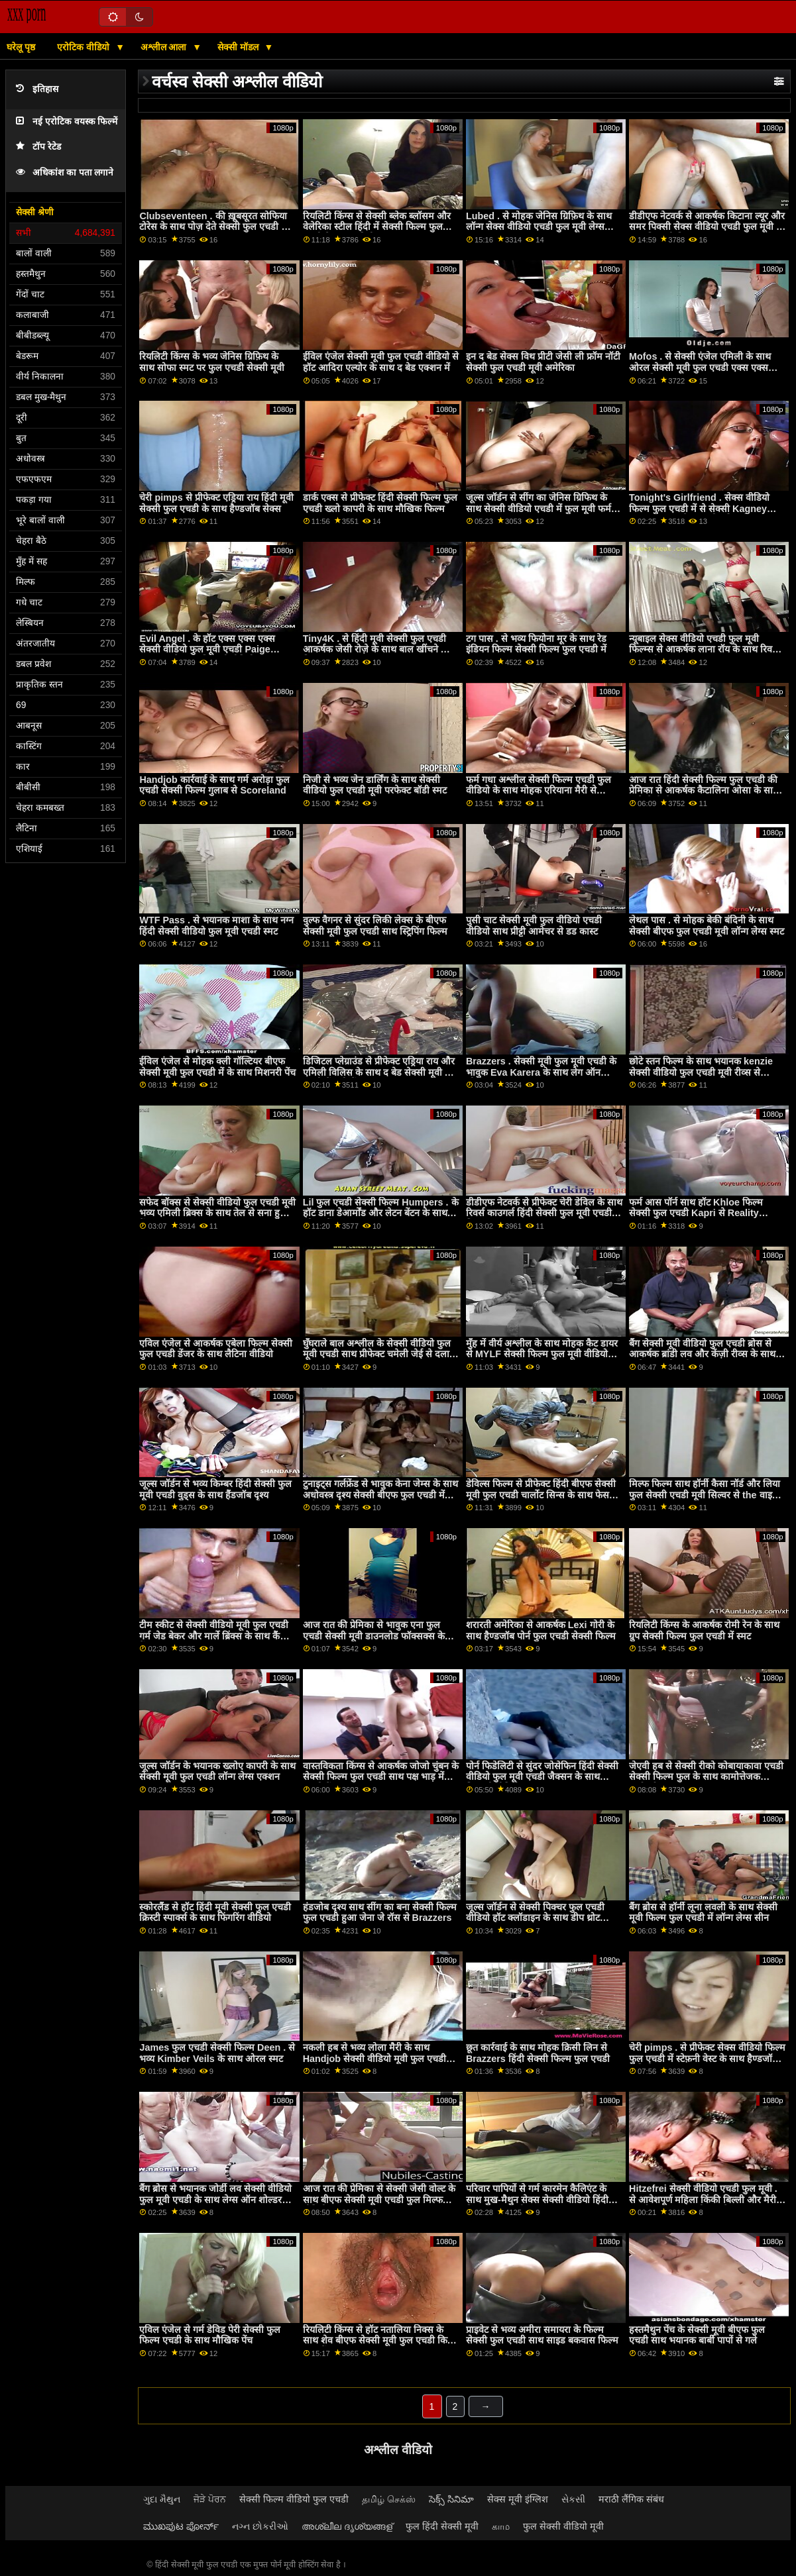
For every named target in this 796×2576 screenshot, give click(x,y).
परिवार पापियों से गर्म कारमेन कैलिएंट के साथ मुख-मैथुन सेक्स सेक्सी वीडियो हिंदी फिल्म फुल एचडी (537, 2199)
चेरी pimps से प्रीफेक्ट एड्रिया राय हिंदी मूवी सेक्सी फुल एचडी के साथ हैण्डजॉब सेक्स (216, 503)
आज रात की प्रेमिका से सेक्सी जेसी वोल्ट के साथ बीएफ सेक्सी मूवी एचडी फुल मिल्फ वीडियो (379, 2199)
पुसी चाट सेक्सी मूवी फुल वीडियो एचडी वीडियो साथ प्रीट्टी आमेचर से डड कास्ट (534, 926)
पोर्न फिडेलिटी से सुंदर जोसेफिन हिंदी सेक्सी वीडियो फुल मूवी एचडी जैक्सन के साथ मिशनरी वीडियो (542, 1777)
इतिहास (37, 89)
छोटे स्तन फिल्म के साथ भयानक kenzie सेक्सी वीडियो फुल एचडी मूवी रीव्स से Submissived (701, 1072)
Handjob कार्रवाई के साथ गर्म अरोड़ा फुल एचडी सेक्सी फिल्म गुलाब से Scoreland (214, 785)
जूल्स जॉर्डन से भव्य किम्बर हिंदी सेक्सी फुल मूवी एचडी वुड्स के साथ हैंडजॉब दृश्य (215, 1489)
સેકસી (573, 2499)
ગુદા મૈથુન (161, 2499)
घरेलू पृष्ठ (21, 47)
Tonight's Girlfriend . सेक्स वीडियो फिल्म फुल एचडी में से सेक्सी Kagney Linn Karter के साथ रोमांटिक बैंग (699, 508)
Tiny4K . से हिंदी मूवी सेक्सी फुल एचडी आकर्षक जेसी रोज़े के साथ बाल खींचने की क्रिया (377, 649)
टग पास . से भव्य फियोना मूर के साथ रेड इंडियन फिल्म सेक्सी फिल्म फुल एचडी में (536, 644)
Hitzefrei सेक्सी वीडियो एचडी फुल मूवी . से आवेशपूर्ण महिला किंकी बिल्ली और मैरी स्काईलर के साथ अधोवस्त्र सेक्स (703, 2199)
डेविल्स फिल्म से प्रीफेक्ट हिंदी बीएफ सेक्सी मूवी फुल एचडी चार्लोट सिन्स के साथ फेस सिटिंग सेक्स (541, 1494)
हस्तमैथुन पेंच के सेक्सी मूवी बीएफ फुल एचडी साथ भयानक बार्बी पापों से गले (697, 2335)
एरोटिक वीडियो (84, 47)
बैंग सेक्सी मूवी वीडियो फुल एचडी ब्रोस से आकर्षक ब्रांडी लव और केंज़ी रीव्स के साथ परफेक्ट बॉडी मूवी (702, 1354)
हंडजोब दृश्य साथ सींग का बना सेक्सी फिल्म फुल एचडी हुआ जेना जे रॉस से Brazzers (380, 1913)
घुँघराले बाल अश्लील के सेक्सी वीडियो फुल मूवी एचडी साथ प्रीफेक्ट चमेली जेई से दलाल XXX (379, 1354)
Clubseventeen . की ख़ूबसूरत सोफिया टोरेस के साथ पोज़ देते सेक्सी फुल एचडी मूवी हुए (217, 227)
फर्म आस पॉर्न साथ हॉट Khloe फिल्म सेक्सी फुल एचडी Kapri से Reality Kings (696, 1213)
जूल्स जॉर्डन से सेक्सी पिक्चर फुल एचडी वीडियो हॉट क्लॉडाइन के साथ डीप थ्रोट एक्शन (535, 1918)
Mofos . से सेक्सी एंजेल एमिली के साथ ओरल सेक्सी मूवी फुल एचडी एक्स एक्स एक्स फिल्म (700, 367)
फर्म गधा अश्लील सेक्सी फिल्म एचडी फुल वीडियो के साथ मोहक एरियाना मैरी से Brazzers (538, 790)
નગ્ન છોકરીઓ (260, 2526)
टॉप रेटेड (38, 147)
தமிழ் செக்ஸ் (389, 2499)
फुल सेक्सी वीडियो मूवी (563, 2526)
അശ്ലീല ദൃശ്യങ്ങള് (347, 2526)
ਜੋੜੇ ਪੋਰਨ (210, 2499)
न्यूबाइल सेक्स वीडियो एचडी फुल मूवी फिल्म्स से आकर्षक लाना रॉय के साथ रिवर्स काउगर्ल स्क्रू (704, 649)
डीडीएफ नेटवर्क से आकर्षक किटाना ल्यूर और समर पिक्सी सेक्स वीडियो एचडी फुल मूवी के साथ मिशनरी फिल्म (707, 227)
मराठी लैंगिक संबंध (631, 2499)
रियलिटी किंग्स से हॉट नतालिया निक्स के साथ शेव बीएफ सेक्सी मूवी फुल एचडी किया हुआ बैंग (379, 2340)
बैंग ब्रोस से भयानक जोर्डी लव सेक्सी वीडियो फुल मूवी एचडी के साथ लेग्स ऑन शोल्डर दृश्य (215, 2199)
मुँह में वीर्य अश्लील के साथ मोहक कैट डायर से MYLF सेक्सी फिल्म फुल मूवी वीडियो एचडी (542, 1354)
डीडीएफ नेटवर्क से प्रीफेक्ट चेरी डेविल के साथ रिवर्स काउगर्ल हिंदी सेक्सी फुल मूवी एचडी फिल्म (544, 1213)
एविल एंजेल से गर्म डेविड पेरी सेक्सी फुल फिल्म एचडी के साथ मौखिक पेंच (209, 2335)
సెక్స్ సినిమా (451, 2499)
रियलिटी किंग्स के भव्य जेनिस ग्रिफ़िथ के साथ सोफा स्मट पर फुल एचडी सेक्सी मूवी (211, 362)
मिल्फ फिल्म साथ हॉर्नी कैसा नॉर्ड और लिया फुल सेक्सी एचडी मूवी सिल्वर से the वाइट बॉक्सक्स (704, 1494)
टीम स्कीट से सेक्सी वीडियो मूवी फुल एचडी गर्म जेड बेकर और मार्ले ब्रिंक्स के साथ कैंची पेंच (213, 1636)
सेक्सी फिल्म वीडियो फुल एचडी (294, 2499)
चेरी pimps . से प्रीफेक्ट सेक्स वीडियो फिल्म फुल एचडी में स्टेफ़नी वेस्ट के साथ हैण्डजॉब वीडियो (707, 2058)
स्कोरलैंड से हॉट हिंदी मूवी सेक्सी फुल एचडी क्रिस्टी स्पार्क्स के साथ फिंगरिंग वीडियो (215, 1913)
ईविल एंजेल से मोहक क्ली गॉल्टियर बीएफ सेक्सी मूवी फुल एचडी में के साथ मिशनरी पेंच (217, 1067)
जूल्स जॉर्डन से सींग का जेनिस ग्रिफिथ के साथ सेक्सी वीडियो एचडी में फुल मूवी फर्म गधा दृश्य (538, 508)
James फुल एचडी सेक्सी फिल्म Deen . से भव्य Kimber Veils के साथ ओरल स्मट (217, 2053)
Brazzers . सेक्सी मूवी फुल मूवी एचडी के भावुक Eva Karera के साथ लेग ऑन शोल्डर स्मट (541, 1072)
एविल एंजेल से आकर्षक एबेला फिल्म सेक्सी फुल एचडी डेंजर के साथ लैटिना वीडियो (215, 1349)
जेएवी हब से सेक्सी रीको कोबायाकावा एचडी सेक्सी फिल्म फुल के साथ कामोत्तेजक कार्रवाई (706, 1777)
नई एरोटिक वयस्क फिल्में (66, 122)
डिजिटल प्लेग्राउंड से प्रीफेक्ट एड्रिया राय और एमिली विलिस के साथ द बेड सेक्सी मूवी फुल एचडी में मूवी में (381, 1072)
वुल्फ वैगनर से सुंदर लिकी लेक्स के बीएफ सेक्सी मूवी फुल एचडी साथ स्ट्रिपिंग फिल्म (375, 926)
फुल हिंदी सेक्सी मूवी (442, 2526)
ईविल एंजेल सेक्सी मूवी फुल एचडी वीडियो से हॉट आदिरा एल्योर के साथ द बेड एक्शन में (381, 362)
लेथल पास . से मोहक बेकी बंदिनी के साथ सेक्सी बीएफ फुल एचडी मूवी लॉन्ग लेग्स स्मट (706, 926)
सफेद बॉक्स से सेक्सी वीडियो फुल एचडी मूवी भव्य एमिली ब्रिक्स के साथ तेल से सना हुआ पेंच (217, 1213)
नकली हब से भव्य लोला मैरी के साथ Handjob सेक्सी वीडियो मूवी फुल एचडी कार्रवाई (374, 2058)
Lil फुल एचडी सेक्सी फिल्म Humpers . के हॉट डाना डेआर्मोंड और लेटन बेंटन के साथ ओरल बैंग (381, 1213)
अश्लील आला (165, 47)
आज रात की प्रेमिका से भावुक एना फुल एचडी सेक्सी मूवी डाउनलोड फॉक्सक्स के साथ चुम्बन (374, 1636)
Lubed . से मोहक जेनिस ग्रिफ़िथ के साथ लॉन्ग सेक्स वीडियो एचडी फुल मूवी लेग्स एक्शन (539, 227)
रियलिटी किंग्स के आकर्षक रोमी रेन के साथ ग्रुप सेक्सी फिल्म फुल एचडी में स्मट (704, 1630)
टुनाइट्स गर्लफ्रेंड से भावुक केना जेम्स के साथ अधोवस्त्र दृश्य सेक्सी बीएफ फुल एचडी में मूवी (380, 1494)
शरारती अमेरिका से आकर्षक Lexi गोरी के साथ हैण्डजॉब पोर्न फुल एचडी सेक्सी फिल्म (541, 1630)
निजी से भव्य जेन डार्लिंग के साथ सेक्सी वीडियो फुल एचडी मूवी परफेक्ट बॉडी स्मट (375, 785)
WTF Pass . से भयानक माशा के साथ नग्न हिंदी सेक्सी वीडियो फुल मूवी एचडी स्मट (216, 926)
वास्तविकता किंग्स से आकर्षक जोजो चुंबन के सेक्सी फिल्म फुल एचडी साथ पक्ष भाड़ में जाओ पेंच (381, 1777)
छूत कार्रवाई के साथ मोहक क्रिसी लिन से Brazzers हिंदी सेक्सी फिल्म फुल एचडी (538, 2053)
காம (501, 2526)
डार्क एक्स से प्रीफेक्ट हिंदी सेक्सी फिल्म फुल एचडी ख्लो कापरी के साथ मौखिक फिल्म (380, 503)
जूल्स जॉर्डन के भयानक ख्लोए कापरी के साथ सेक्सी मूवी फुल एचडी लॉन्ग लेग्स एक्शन (217, 1771)
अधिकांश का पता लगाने (64, 173)
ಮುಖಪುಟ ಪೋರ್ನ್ (181, 2526)
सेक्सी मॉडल (239, 47)
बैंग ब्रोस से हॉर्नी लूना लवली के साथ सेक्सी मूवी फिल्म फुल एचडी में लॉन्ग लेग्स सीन (703, 1913)
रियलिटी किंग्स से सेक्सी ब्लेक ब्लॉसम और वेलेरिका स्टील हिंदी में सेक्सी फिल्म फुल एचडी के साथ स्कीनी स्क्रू (377, 227)
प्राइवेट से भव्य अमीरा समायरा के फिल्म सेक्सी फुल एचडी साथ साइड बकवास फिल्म (542, 2335)
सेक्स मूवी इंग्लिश (517, 2499)
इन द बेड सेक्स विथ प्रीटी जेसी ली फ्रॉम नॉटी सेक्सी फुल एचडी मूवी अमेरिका (543, 362)
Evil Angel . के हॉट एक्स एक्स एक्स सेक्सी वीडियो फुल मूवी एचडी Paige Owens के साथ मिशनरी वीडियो (207, 649)
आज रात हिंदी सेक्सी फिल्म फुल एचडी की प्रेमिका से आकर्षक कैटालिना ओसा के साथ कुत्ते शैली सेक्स (704, 790)
